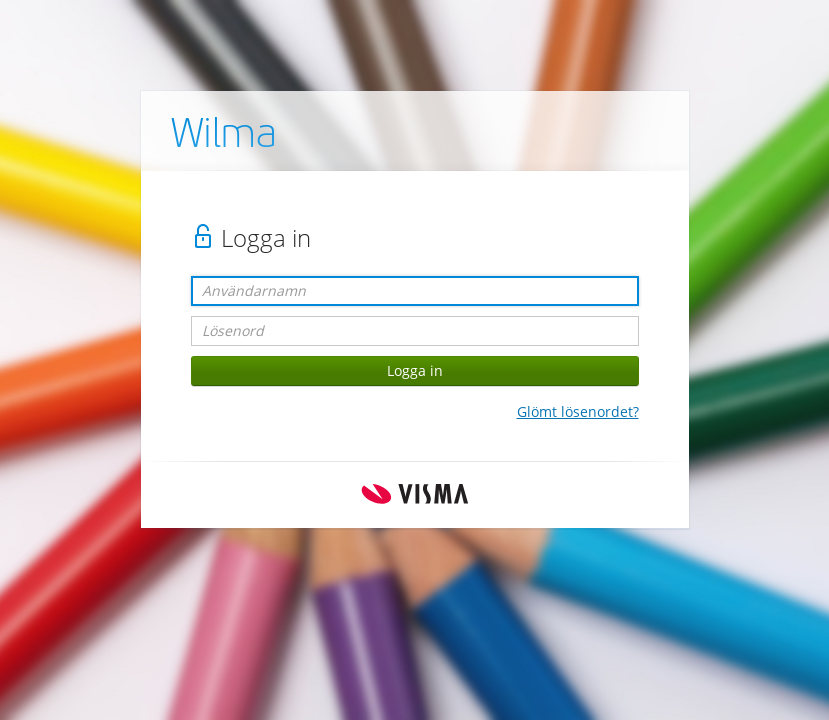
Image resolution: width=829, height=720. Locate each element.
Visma (415, 494)
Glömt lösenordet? (578, 411)
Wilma (224, 137)
